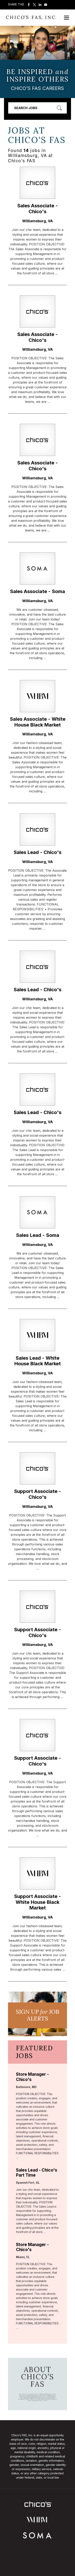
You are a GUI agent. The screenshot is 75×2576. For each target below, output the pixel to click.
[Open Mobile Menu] (66, 17)
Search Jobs (25, 108)
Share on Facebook (29, 4)
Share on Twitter (34, 4)
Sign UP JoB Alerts (37, 2015)
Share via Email (45, 4)
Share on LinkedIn (40, 4)
